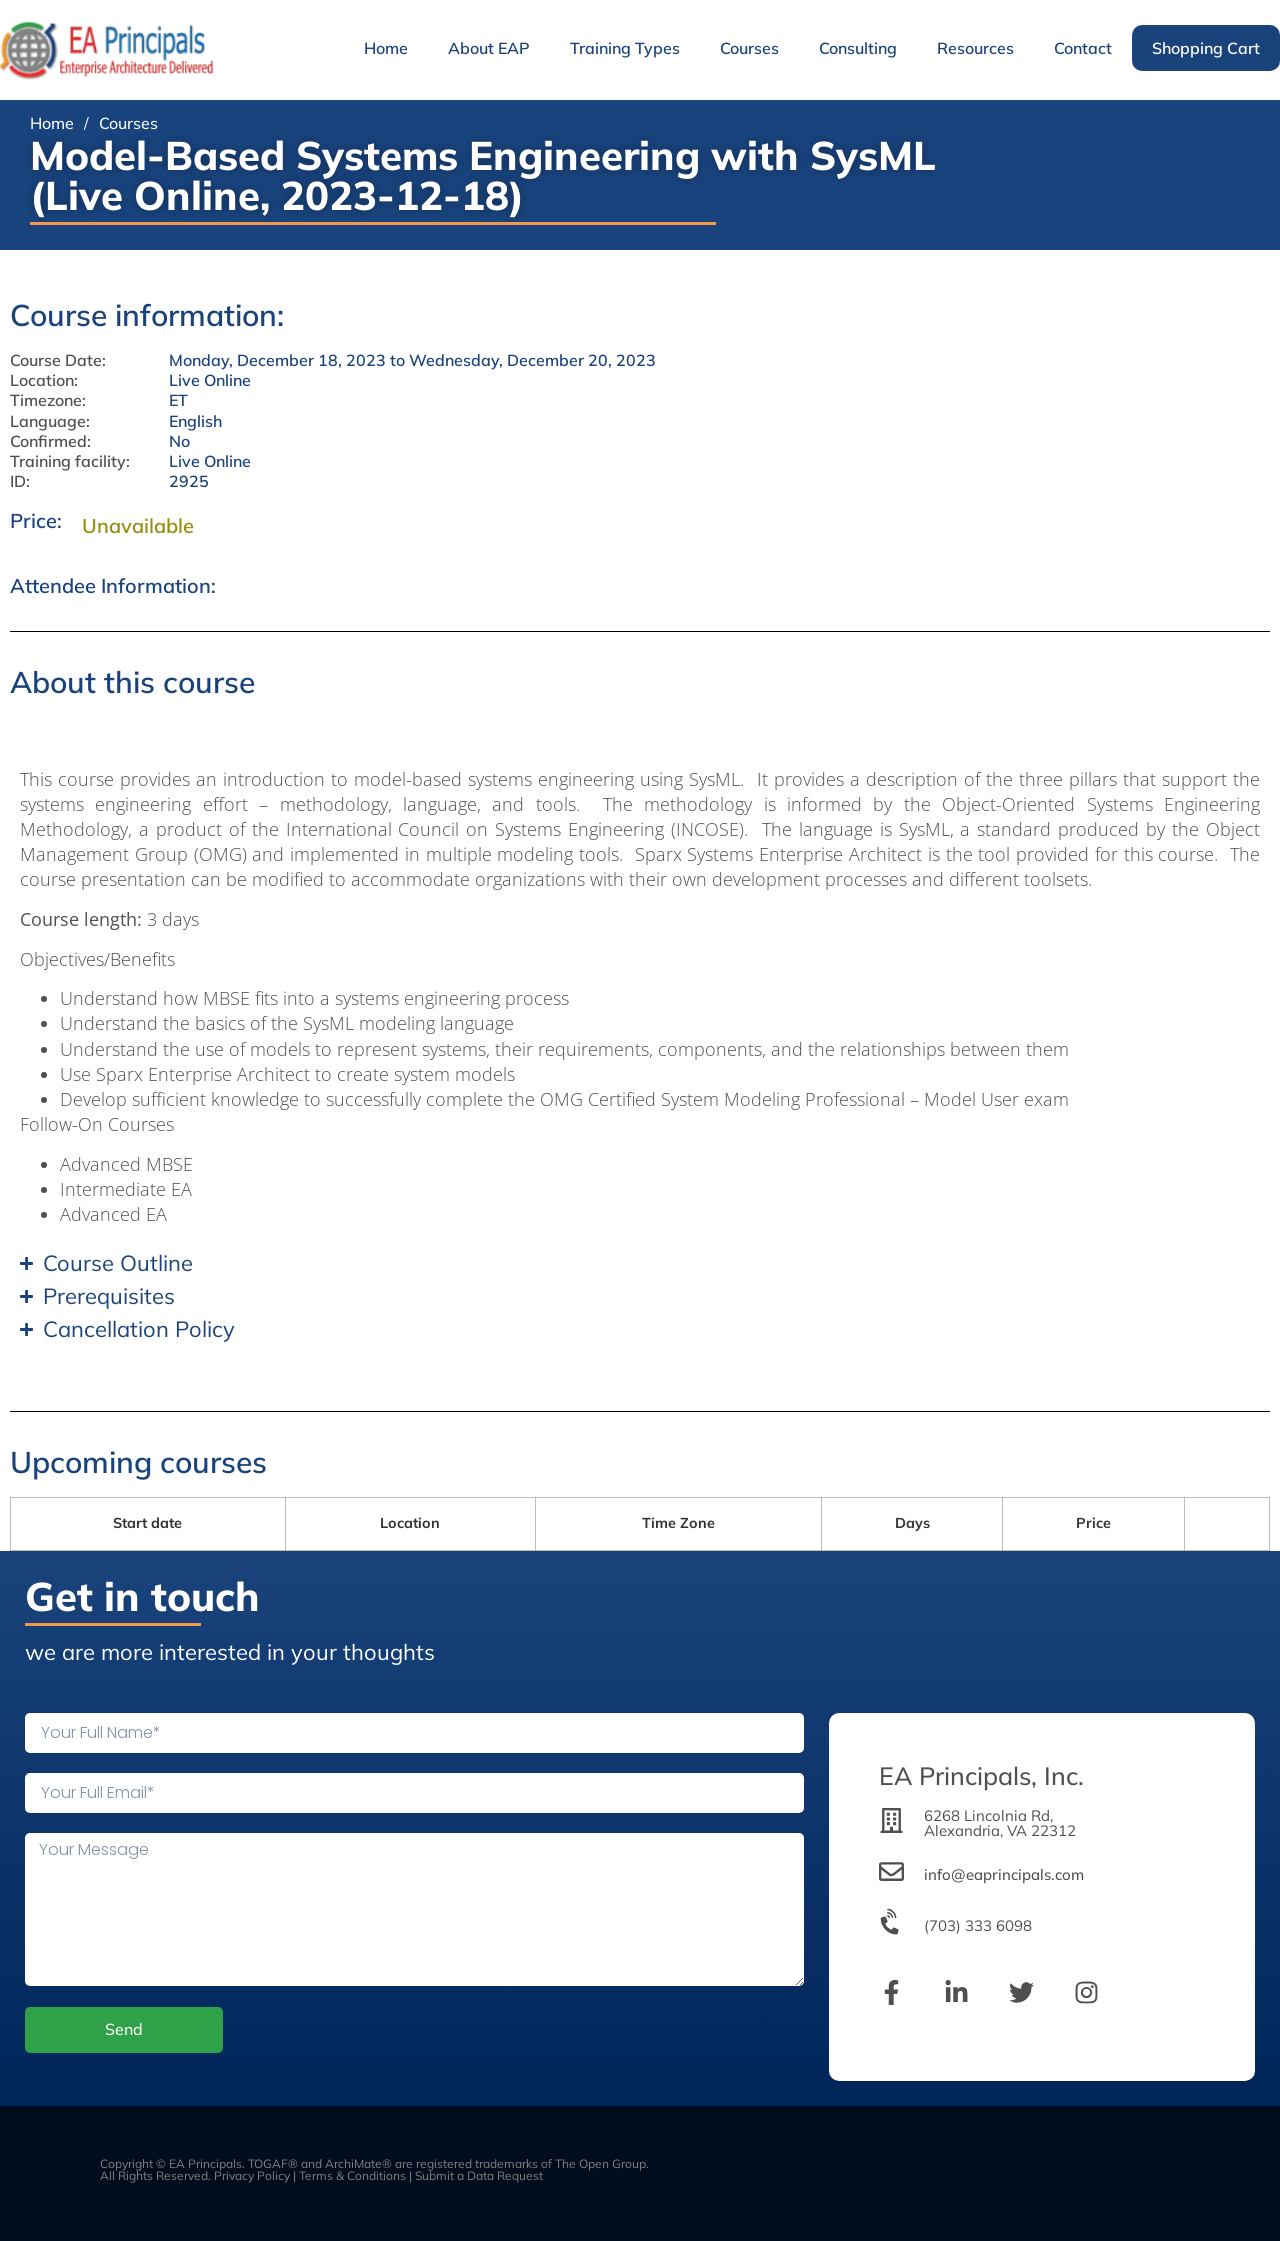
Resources (975, 48)
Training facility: (70, 461)
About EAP (489, 48)
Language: (50, 421)
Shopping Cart (1206, 48)
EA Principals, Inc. (981, 1775)
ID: (20, 481)
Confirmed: (50, 441)
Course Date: (58, 360)
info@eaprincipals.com (1004, 1874)
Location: (44, 380)
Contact (1083, 48)
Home (386, 48)
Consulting (858, 48)
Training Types (625, 48)
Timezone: (48, 400)
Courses (749, 48)
